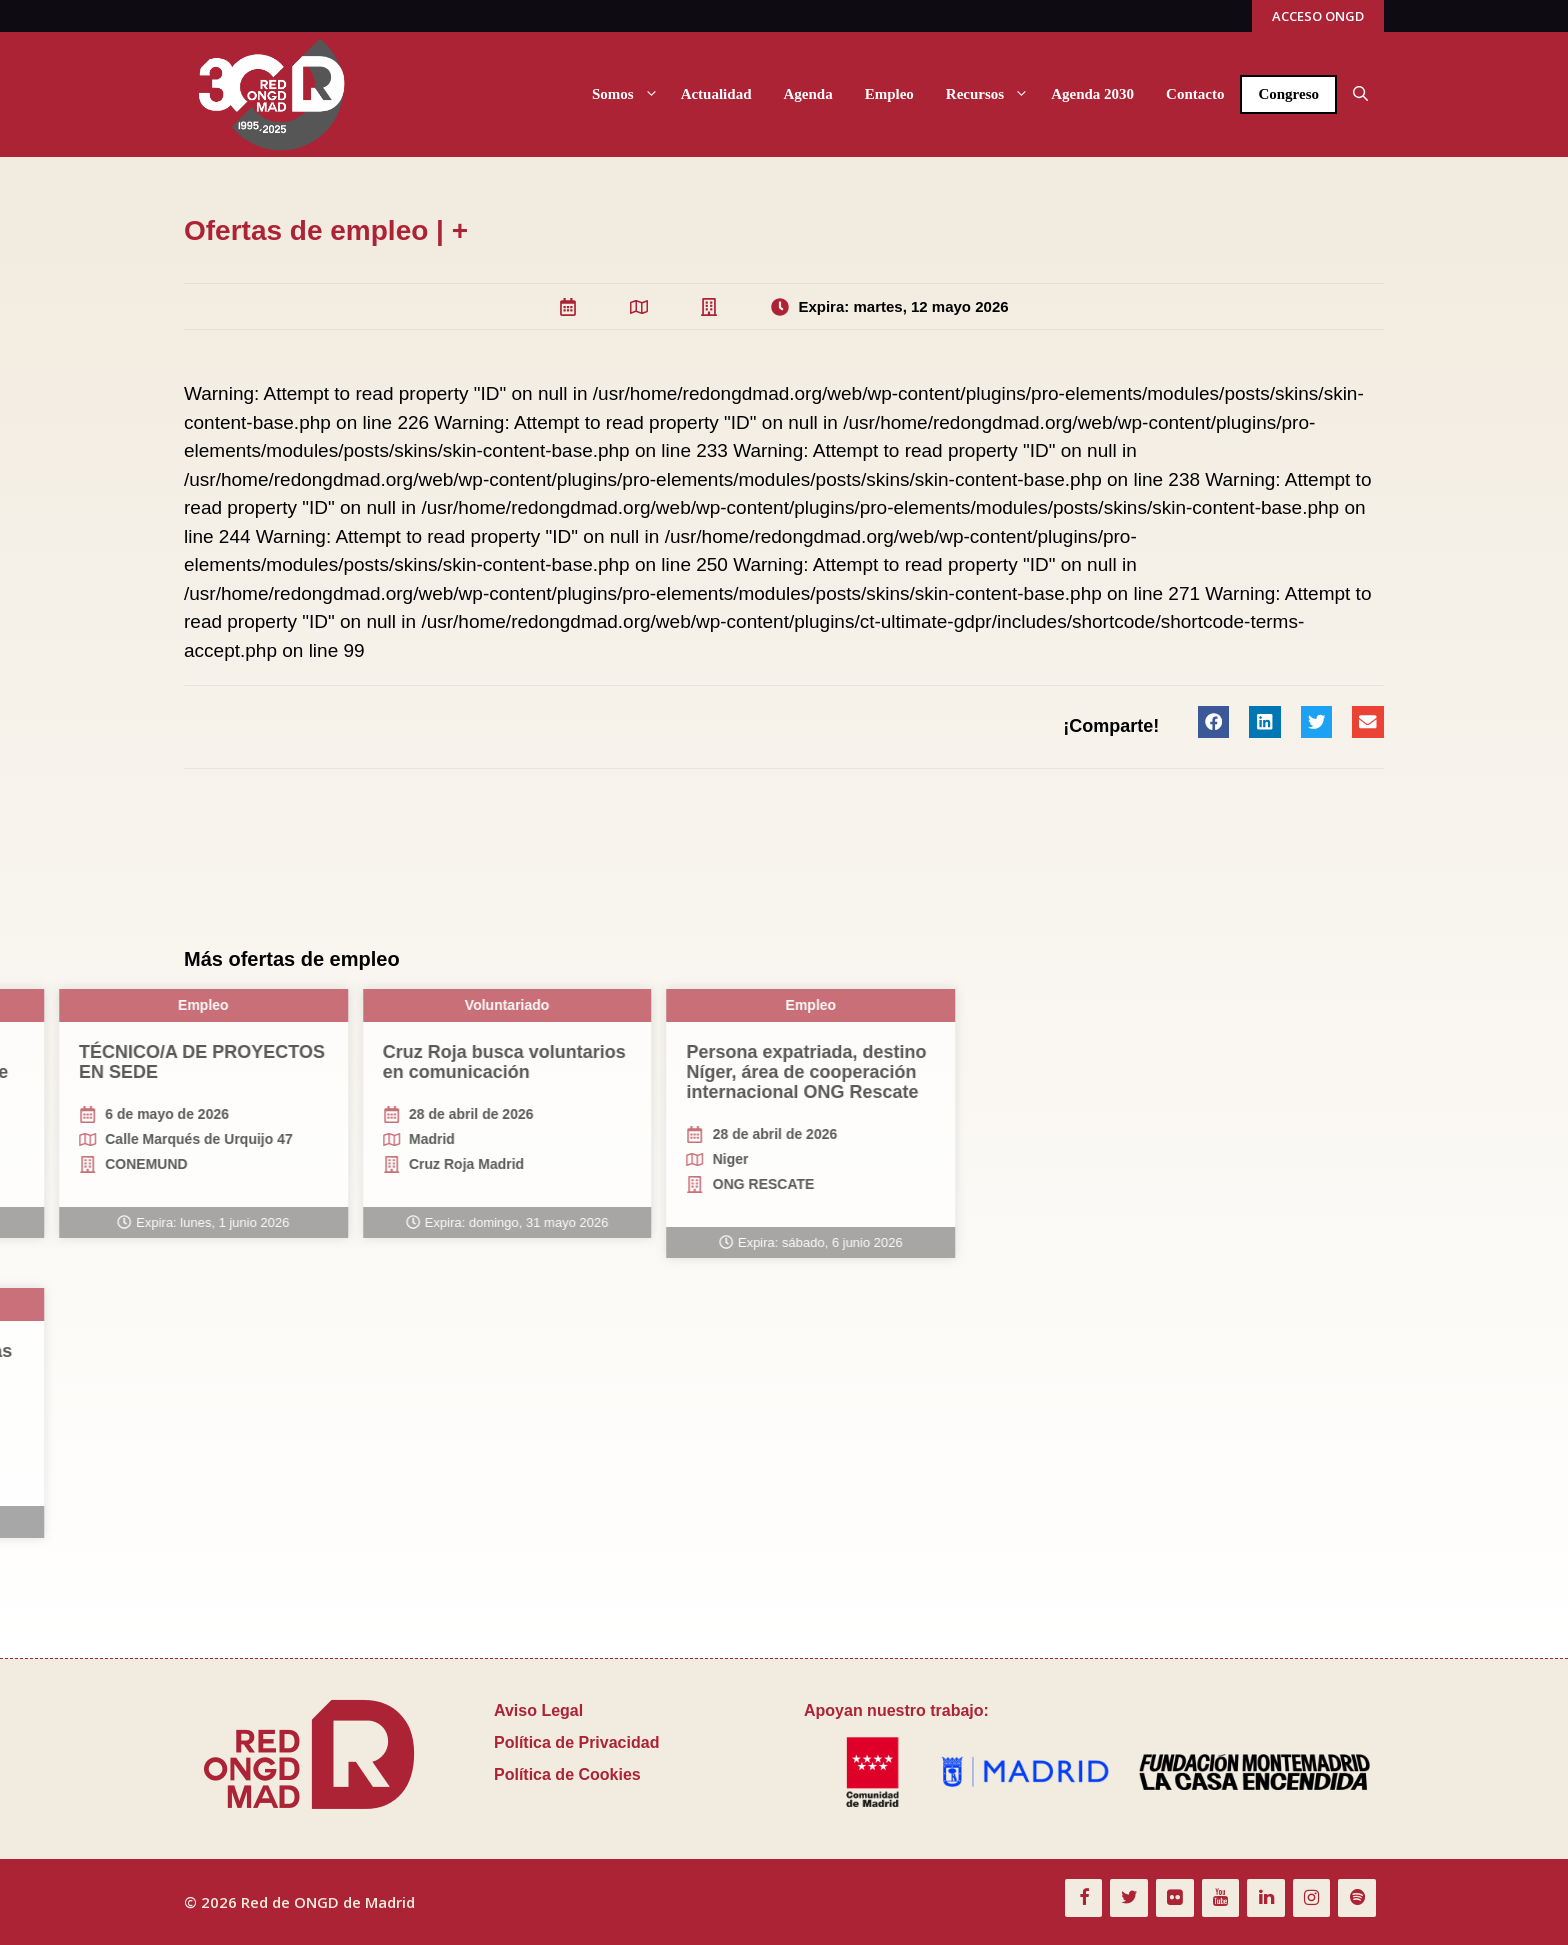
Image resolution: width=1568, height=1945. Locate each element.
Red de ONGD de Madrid (328, 1902)
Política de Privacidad (576, 1742)
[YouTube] (1221, 1898)
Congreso (1288, 94)
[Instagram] (1312, 1898)
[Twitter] (1129, 1898)
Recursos (990, 94)
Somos (628, 94)
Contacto (1195, 94)
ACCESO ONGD (1318, 16)
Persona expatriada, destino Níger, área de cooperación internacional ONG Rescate (137, 1072)
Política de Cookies (567, 1774)
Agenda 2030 (1092, 94)
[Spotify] (1357, 1898)
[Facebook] (1084, 1898)
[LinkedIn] (1266, 1898)
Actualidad (716, 94)
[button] (1360, 94)
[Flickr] (1175, 1898)
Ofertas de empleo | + (326, 230)
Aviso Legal (538, 1710)
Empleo (889, 94)
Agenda (807, 94)
